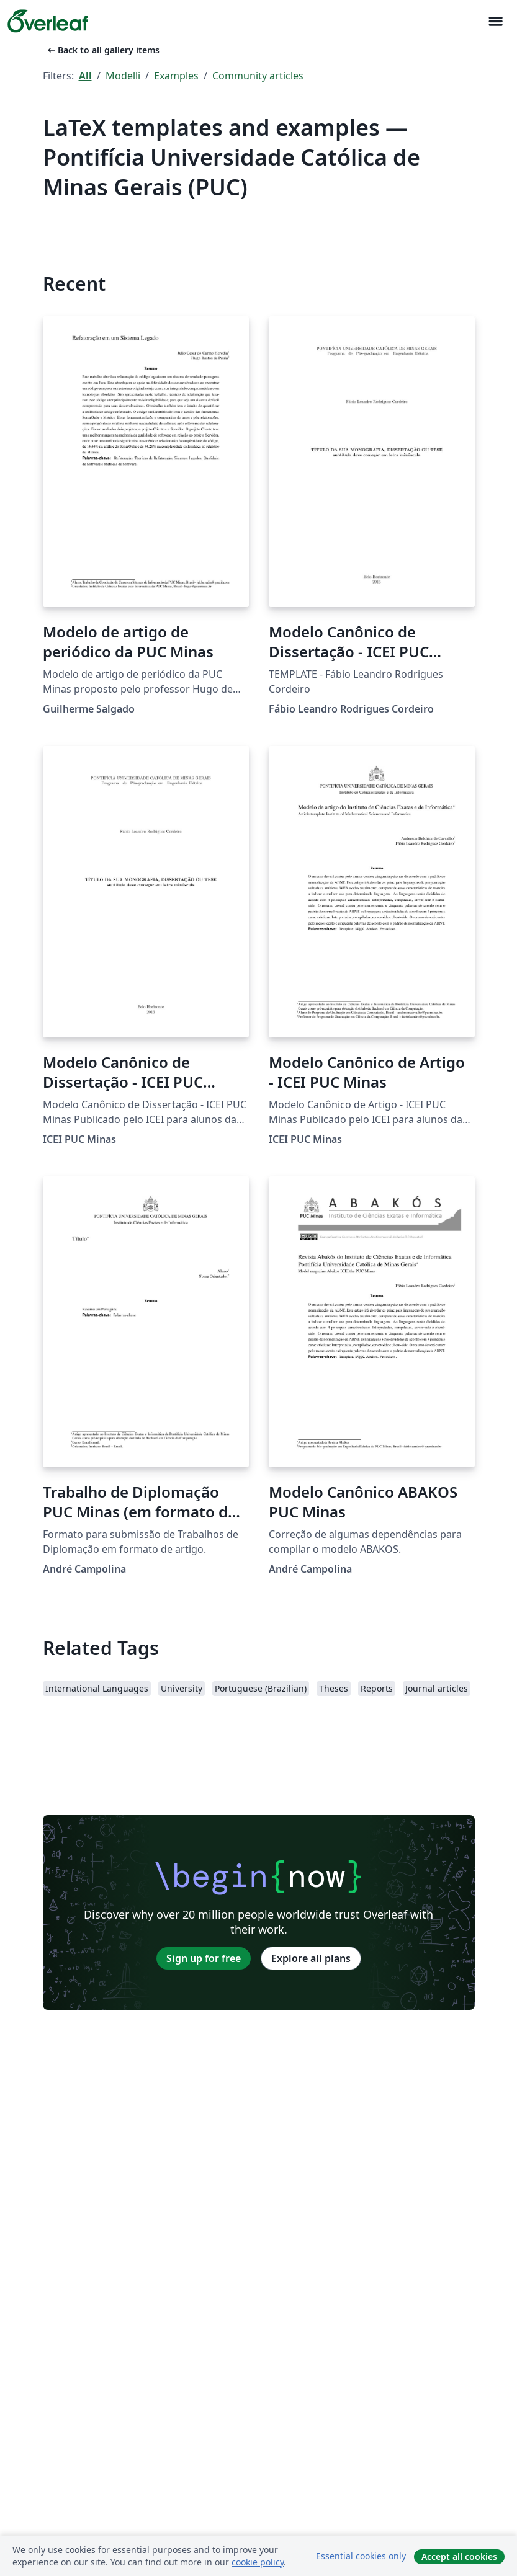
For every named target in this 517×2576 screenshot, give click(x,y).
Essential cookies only (361, 2556)
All (85, 75)
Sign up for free (203, 1958)
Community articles (257, 75)
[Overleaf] (47, 21)
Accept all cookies (459, 2556)
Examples (176, 75)
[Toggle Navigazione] (495, 21)
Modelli (123, 75)
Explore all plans (311, 1958)
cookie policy (258, 2562)
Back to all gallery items (102, 50)
